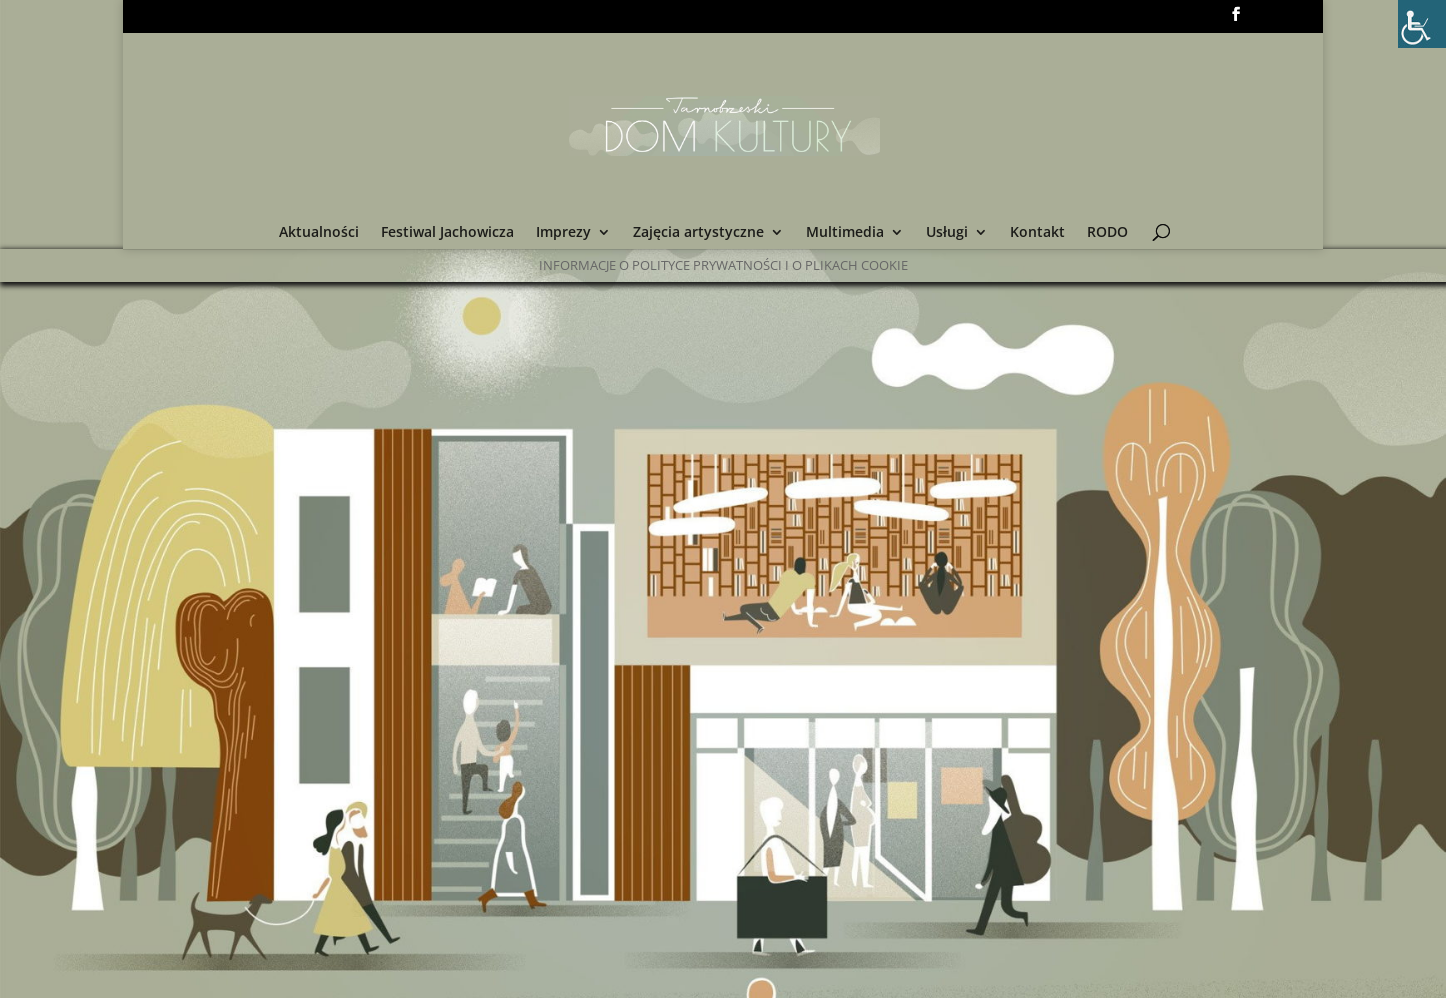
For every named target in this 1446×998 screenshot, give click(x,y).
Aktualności (319, 233)
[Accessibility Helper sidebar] (1422, 24)
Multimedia (845, 233)
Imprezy (563, 233)
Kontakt (1037, 233)
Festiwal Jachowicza (447, 233)
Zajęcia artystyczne (698, 233)
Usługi (947, 233)
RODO (1107, 233)
